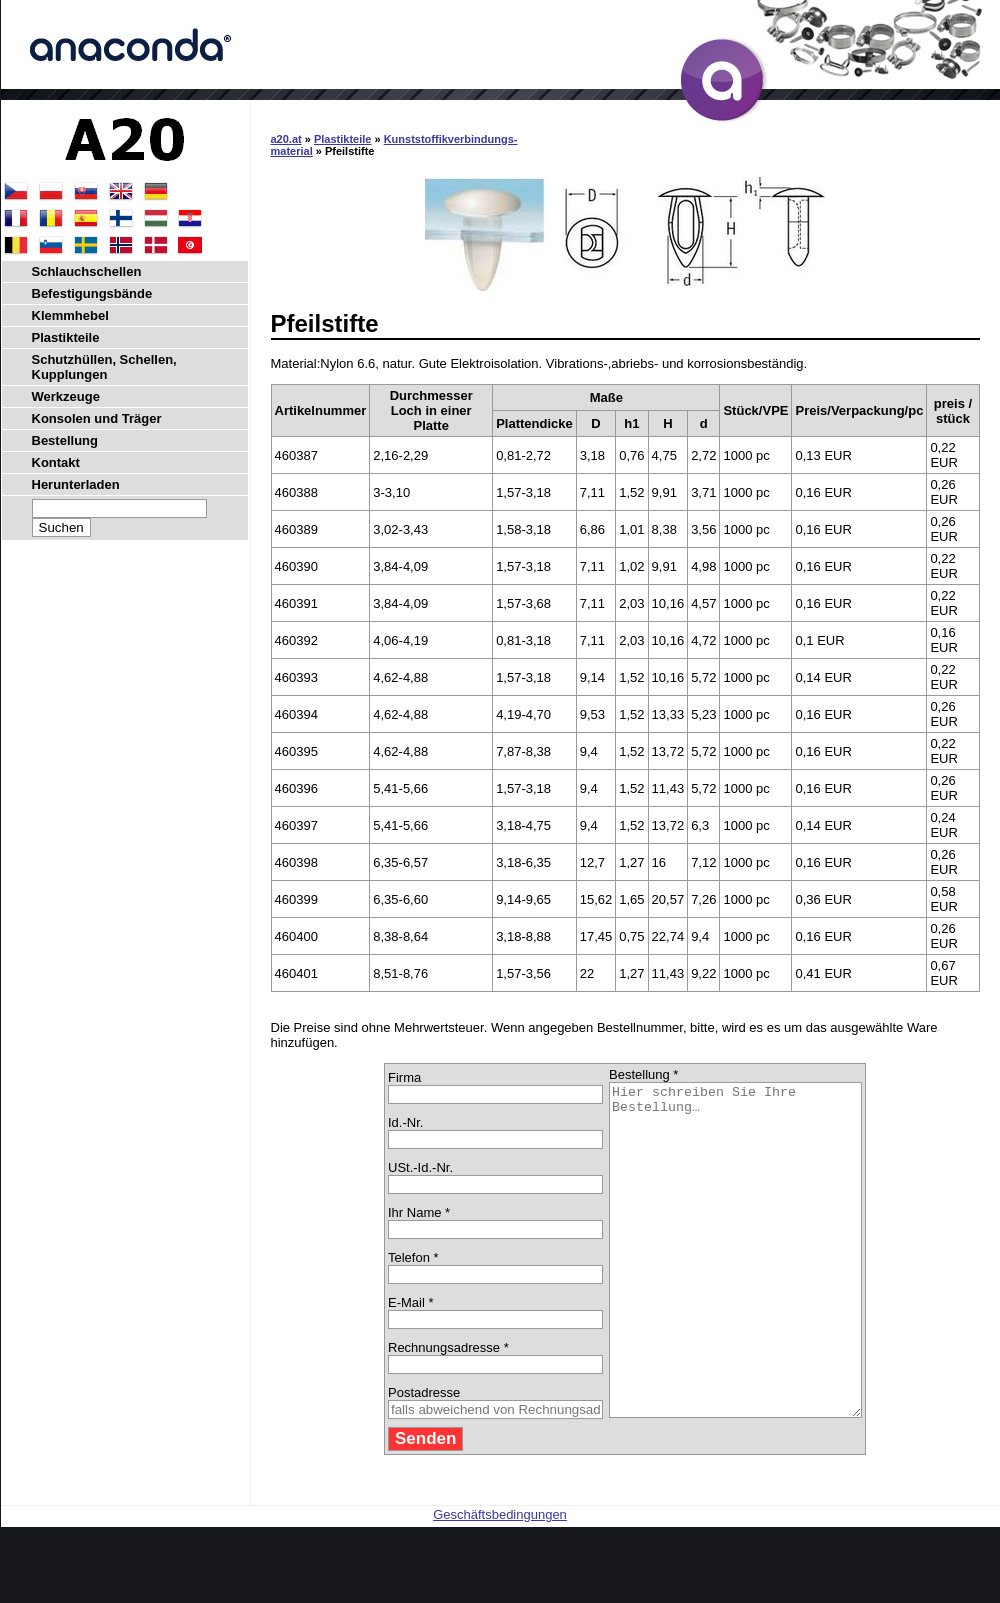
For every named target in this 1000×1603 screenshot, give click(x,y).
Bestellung (65, 440)
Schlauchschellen (87, 271)
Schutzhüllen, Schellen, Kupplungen (104, 367)
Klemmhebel (70, 315)
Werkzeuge (66, 396)
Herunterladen (76, 484)
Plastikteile (342, 139)
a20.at (286, 139)
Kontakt (56, 462)
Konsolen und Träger (97, 418)
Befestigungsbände (92, 293)
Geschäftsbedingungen (500, 1580)
